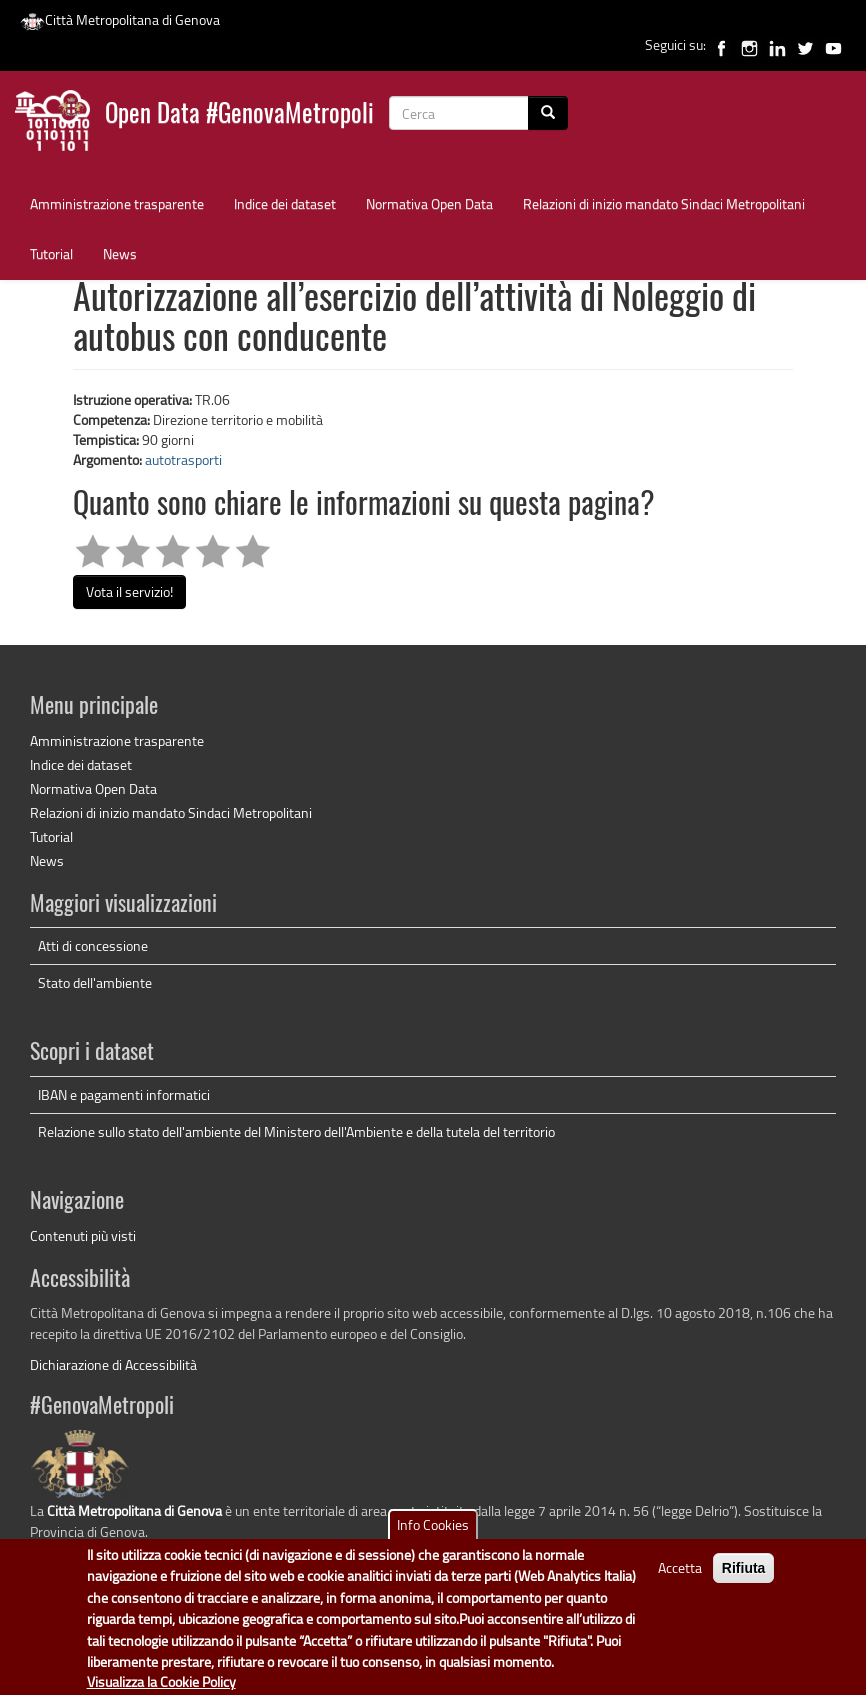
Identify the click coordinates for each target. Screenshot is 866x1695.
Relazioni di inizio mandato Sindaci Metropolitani (664, 203)
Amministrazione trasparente (117, 203)
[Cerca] (548, 113)
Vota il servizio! (129, 591)
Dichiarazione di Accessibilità (113, 1364)
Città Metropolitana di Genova (120, 19)
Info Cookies (433, 1534)
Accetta (680, 1577)
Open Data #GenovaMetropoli (239, 115)
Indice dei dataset (285, 203)
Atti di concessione (93, 945)
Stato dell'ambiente (95, 982)
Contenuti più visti (83, 1235)
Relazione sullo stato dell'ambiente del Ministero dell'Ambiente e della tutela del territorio (296, 1131)
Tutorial (51, 253)
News (120, 253)
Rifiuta (744, 1578)
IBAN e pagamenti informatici (124, 1094)
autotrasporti (183, 459)
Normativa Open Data (429, 203)
